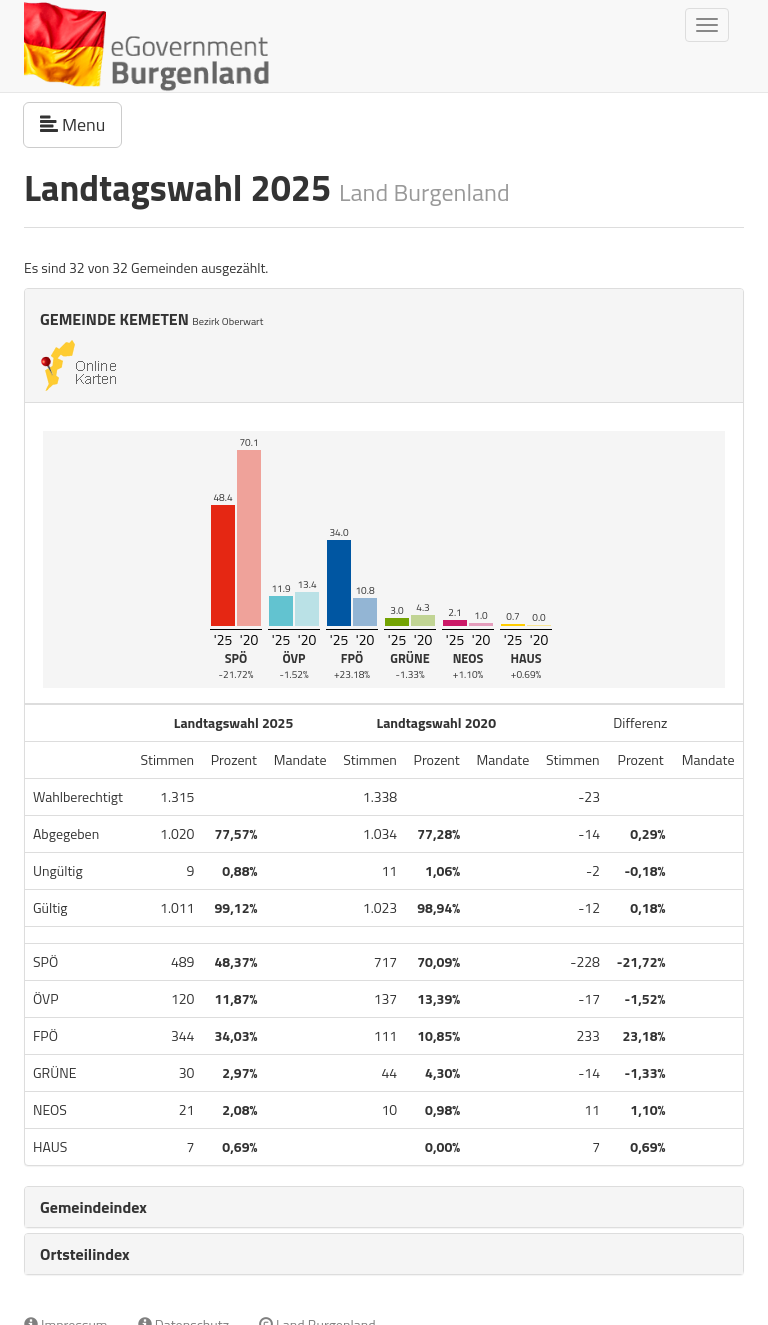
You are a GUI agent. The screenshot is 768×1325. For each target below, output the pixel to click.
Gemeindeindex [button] (93, 1207)
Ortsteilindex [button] (85, 1254)
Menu (81, 124)
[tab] (384, 1207)
